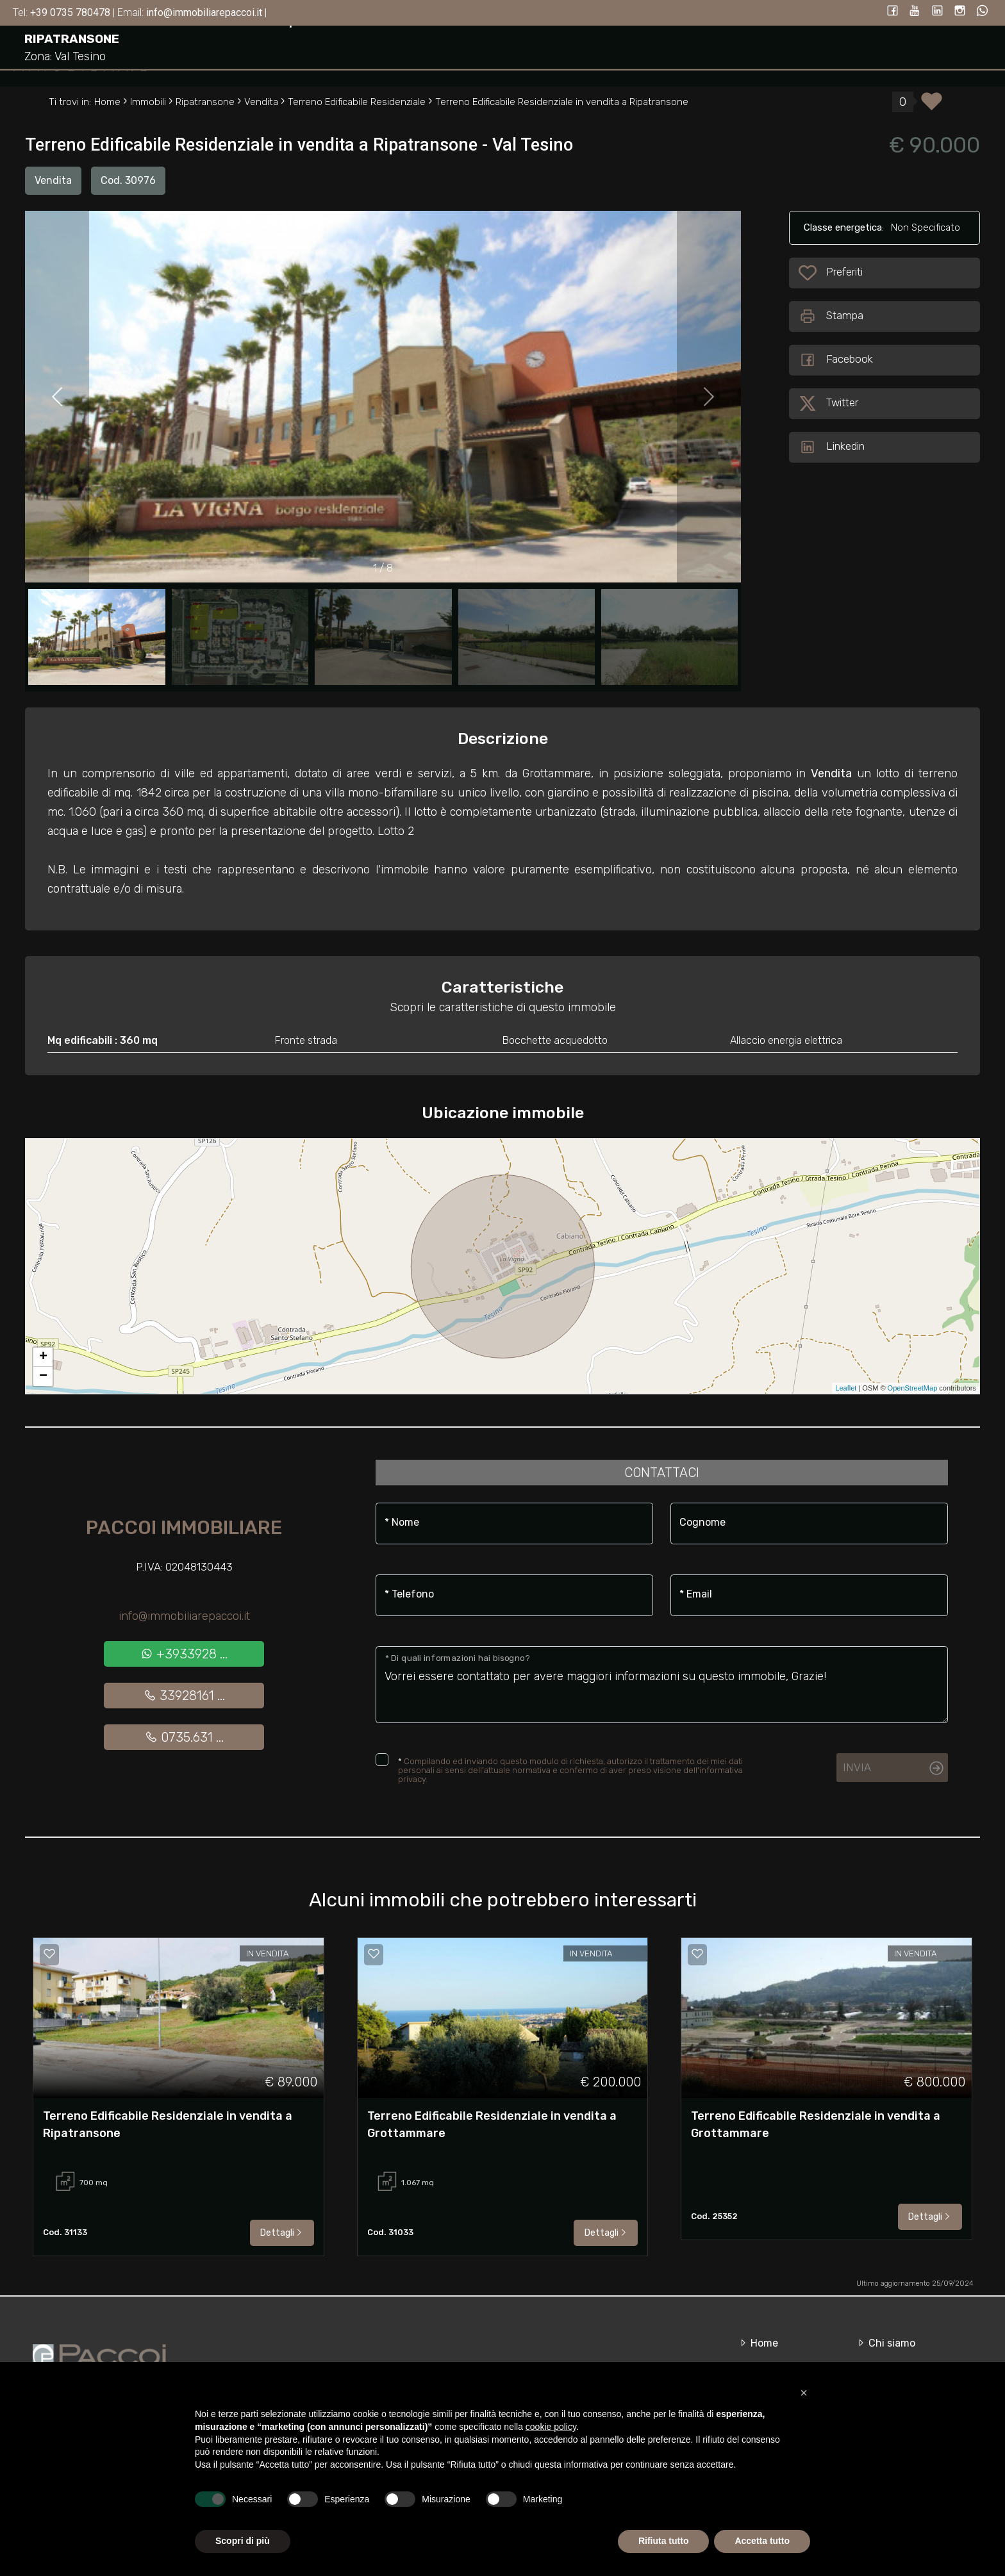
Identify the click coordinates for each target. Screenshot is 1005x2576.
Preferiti (845, 272)
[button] (803, 2392)
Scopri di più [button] (242, 2541)
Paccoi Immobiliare (184, 1527)
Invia (857, 1767)
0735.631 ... (184, 1737)
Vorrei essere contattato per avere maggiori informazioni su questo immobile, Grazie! (662, 1684)
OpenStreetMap (913, 1388)
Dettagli (281, 2232)
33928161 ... (184, 1695)
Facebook (836, 360)
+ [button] (43, 1357)
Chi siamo (885, 2343)
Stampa (831, 317)
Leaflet (845, 1388)
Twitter (828, 404)
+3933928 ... (184, 1654)
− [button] (43, 1376)
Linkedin (832, 447)
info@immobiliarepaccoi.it (184, 1616)
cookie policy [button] (551, 2427)
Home (758, 2343)
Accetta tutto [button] (762, 2541)
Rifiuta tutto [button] (663, 2541)
